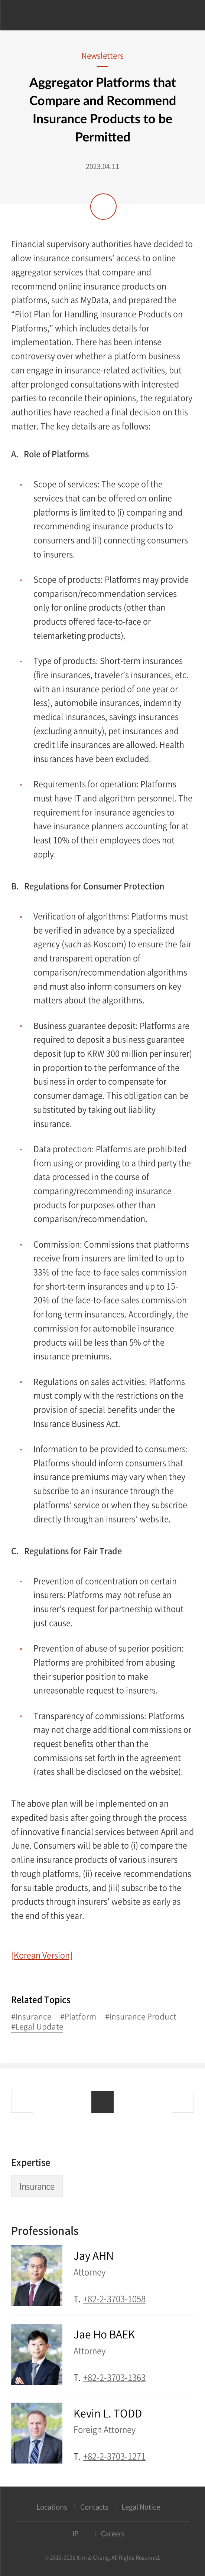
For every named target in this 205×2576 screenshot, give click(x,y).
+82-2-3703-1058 (114, 2298)
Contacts (94, 2506)
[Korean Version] (41, 1955)
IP (75, 2533)
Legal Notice (140, 2506)
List (102, 2102)
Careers (112, 2533)
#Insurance (31, 2017)
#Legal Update (37, 2027)
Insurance (36, 2186)
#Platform (78, 2017)
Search (184, 16)
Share (103, 206)
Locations (51, 2506)
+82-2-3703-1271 (114, 2456)
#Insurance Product (140, 2017)
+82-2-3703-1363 (114, 2377)
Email (189, 2298)
